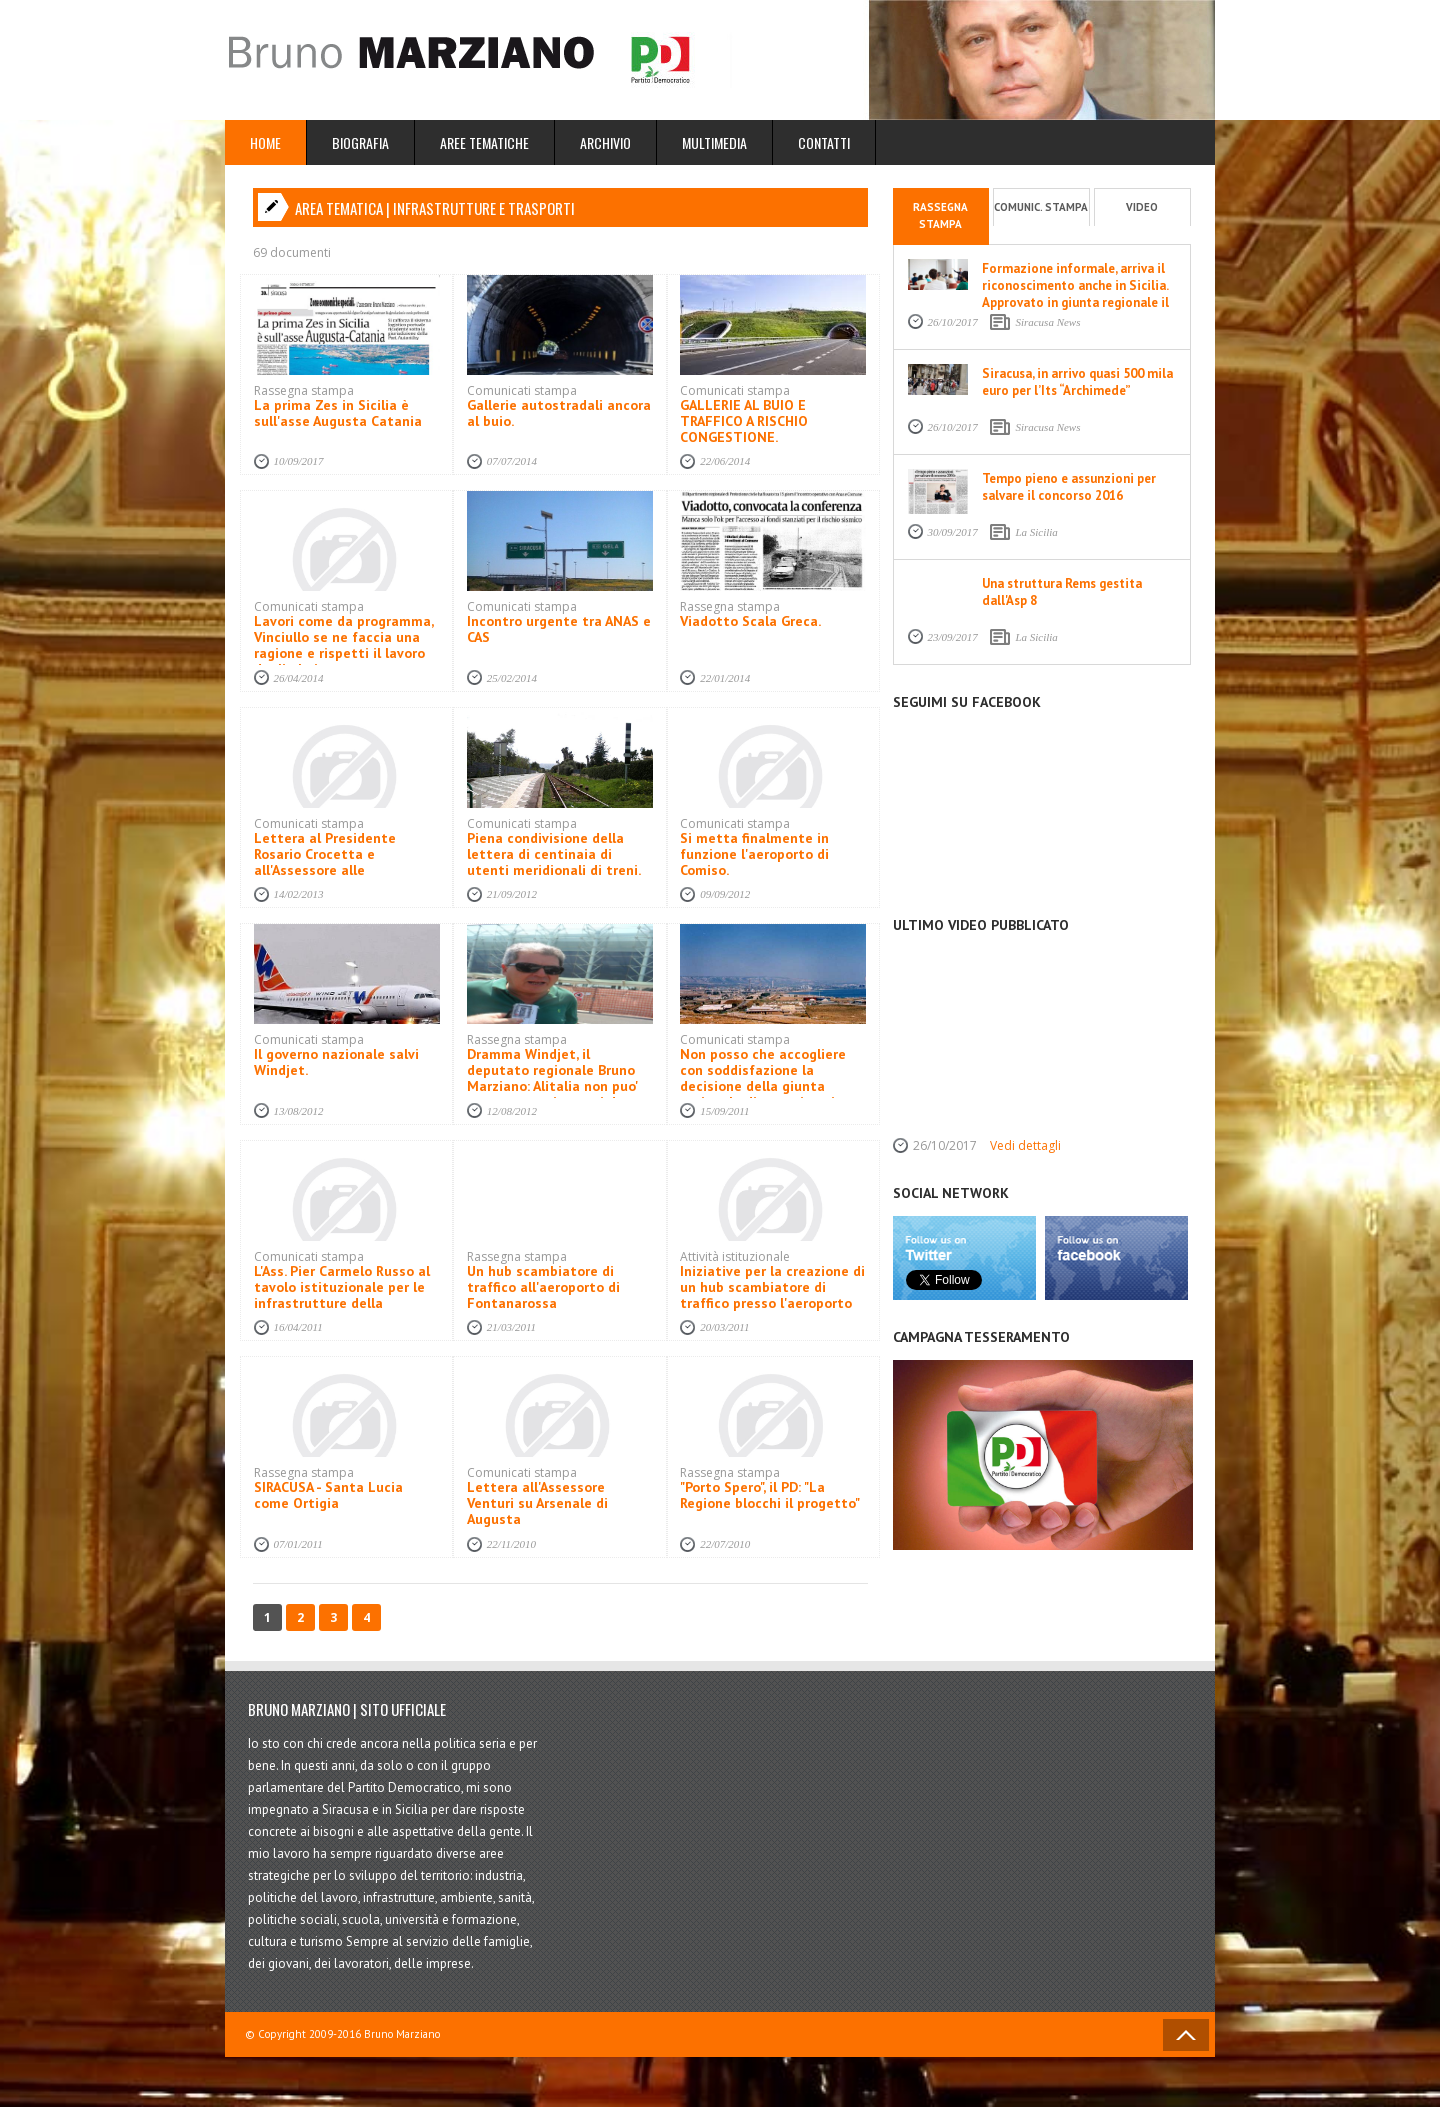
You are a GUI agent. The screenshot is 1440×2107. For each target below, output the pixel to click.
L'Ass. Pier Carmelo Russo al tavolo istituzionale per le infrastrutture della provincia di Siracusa (342, 1295)
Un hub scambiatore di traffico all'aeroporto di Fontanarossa (543, 1287)
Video (1142, 207)
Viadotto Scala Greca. (750, 621)
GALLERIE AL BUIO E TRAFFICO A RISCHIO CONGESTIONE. (744, 421)
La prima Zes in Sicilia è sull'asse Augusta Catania (338, 413)
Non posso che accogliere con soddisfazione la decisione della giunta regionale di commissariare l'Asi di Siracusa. (768, 1086)
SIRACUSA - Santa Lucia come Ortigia (328, 1495)
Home (265, 142)
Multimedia (714, 142)
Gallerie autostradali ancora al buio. (559, 413)
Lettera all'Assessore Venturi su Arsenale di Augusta (537, 1503)
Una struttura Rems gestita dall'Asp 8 (1062, 592)
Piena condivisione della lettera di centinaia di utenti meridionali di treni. (554, 854)
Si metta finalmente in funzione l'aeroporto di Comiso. (754, 854)
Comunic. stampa (1041, 207)
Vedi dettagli (1025, 1145)
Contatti (824, 142)
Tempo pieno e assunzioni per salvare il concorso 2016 (1069, 487)
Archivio (605, 142)
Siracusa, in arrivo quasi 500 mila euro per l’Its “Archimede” (1077, 382)
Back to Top (1186, 2035)
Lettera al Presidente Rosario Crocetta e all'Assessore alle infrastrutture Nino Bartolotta (325, 870)
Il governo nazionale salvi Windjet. (336, 1062)
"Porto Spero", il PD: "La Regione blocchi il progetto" (770, 1495)
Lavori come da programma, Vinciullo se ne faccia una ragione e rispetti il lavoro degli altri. (343, 645)
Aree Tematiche (484, 142)
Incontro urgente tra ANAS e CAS (559, 629)
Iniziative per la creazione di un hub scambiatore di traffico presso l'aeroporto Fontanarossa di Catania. (772, 1295)
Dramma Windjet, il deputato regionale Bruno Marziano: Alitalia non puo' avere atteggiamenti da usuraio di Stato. (552, 1086)
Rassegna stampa (940, 216)
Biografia (360, 142)
